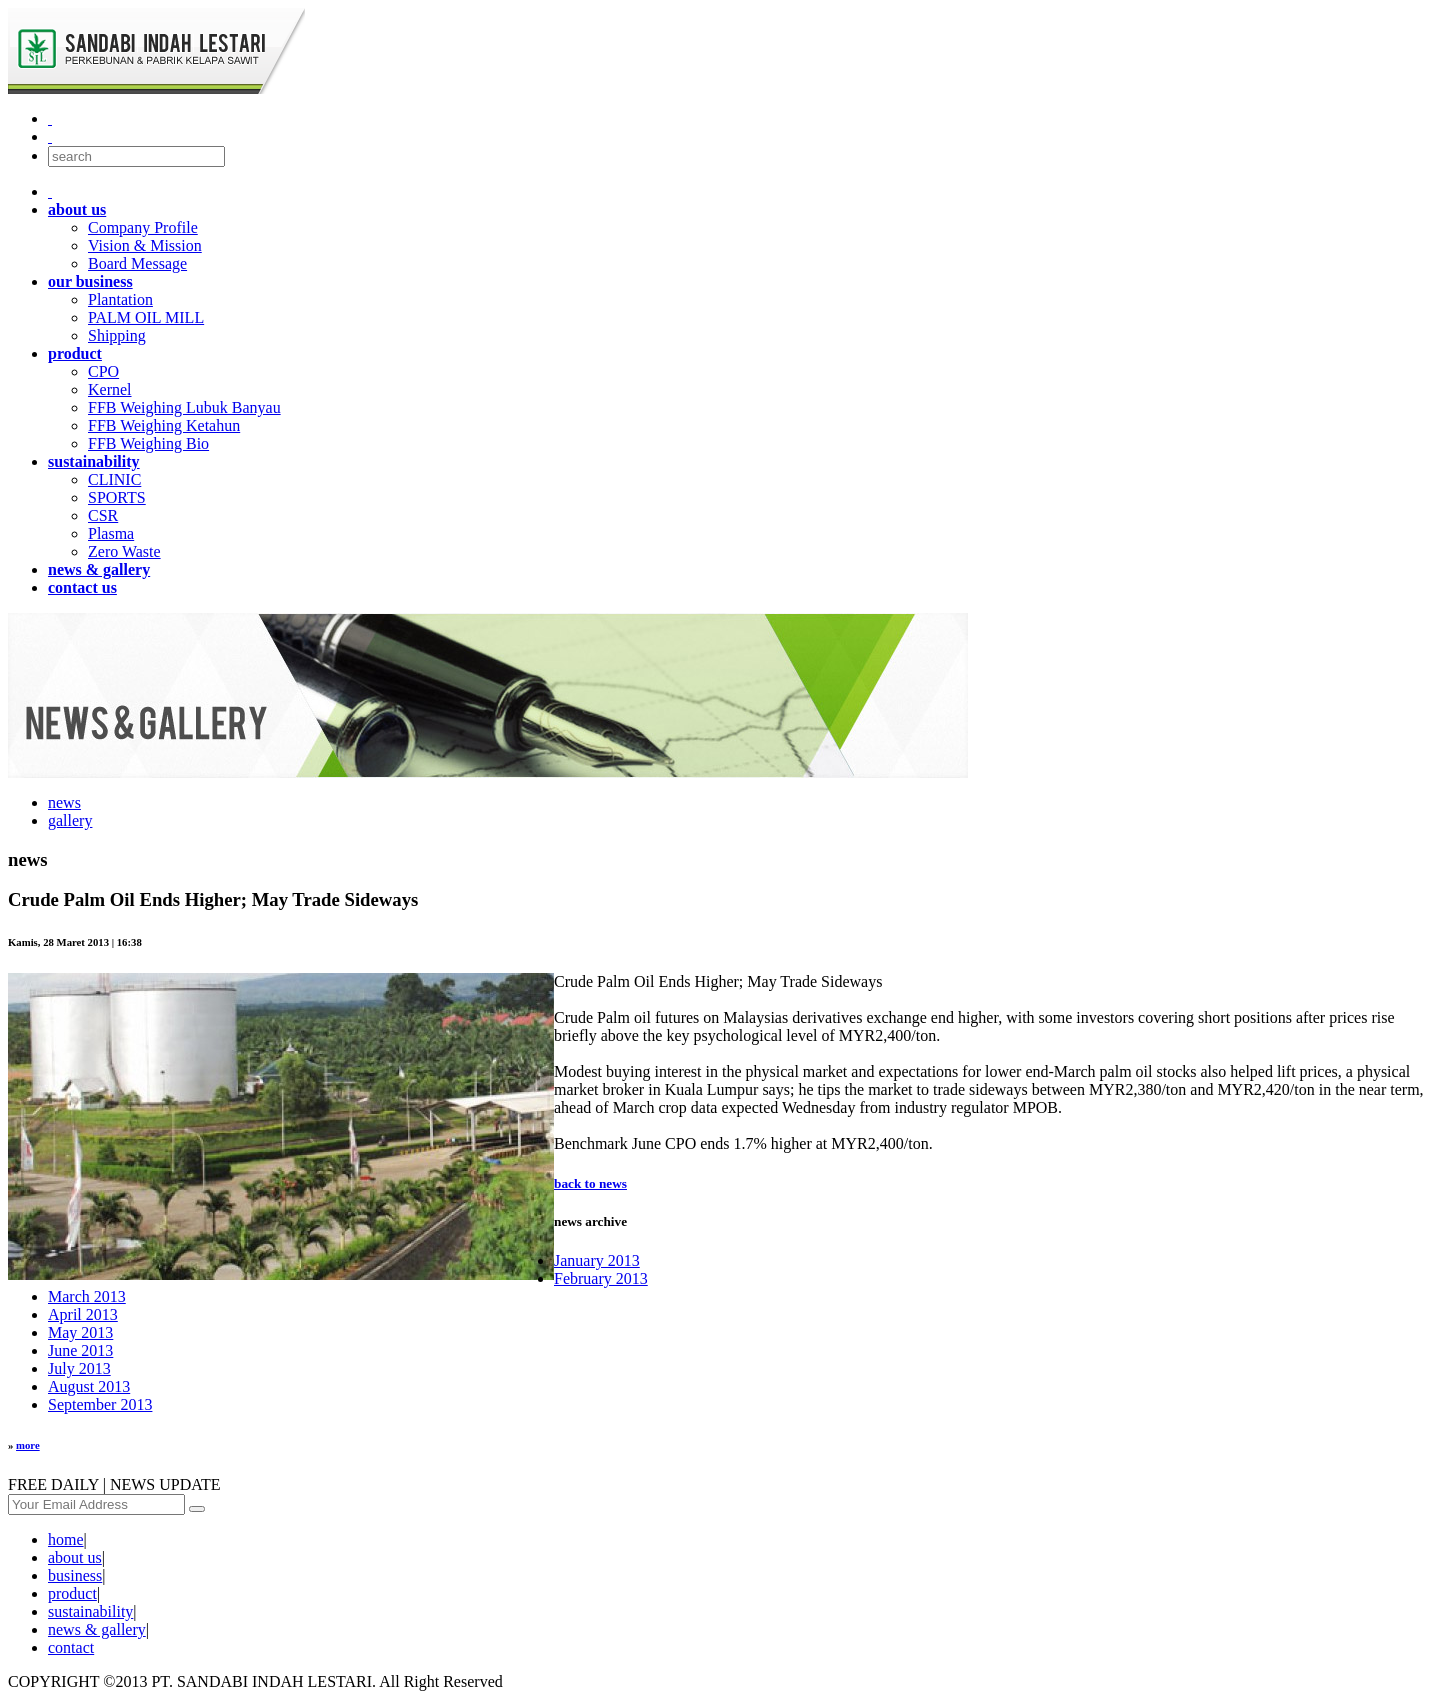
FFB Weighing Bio (148, 443)
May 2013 (80, 1332)
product (72, 1593)
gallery (70, 820)
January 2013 (597, 1260)
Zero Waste (124, 551)
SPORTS (117, 497)
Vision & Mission (145, 245)
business (75, 1575)
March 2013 (87, 1296)
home (66, 1539)
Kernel (110, 389)
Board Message (137, 263)
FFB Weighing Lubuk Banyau (184, 407)
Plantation (120, 299)
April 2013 (83, 1314)
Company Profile (143, 227)
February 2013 (601, 1278)
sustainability (90, 1611)
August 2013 (89, 1386)
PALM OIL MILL (146, 317)
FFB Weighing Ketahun (164, 425)
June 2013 (80, 1350)
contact (71, 1647)
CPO (103, 371)
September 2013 (100, 1404)
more (28, 1445)
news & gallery (97, 1629)
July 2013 (79, 1368)
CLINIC (114, 479)
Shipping (117, 335)
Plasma (111, 533)
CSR (103, 515)
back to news (590, 1183)
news (64, 802)
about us (75, 1557)
